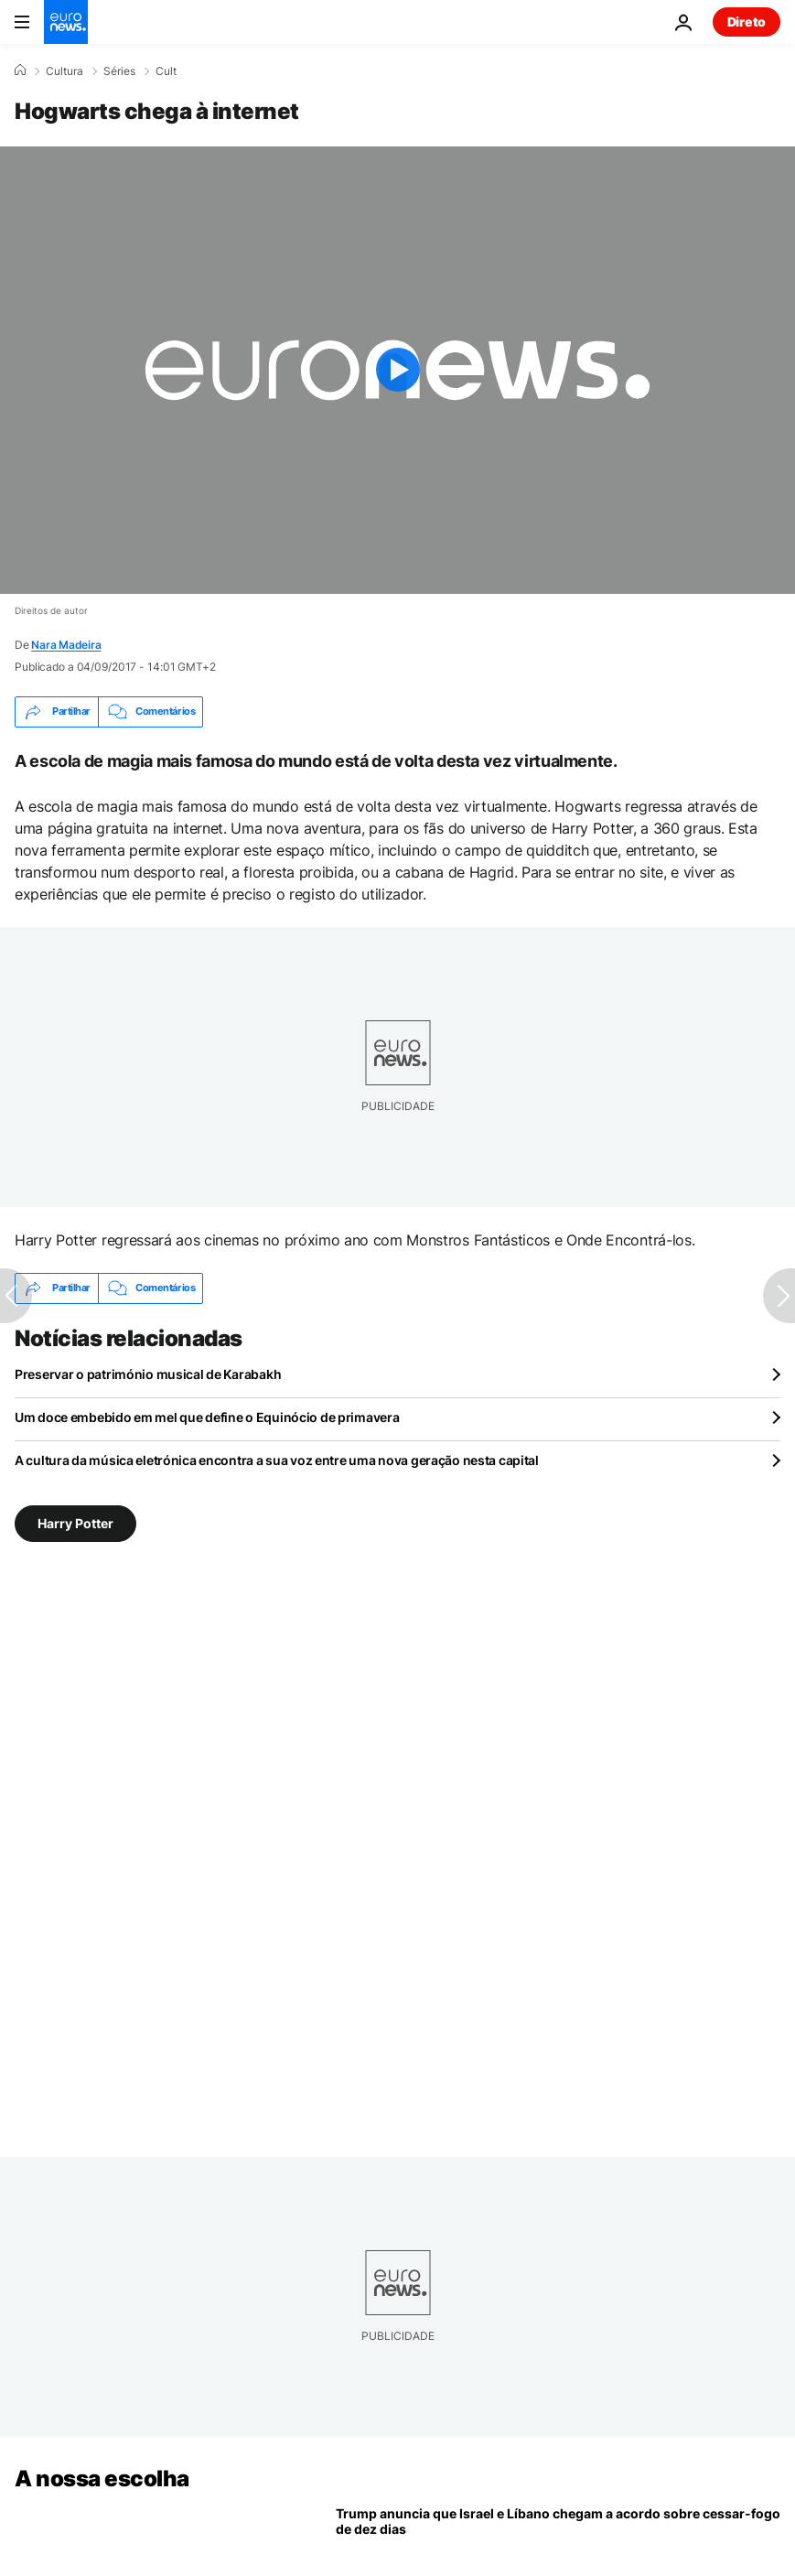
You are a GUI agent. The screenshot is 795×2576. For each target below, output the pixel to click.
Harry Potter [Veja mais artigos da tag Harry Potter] (75, 1522)
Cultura (64, 71)
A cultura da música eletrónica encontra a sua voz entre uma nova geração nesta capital (277, 1460)
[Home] (20, 70)
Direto (746, 21)
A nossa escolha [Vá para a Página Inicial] (102, 2478)
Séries (119, 71)
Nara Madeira (66, 645)
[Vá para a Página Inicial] (66, 22)
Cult (166, 71)
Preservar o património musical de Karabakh (148, 1374)
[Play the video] (397, 370)
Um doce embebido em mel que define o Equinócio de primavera (207, 1417)
